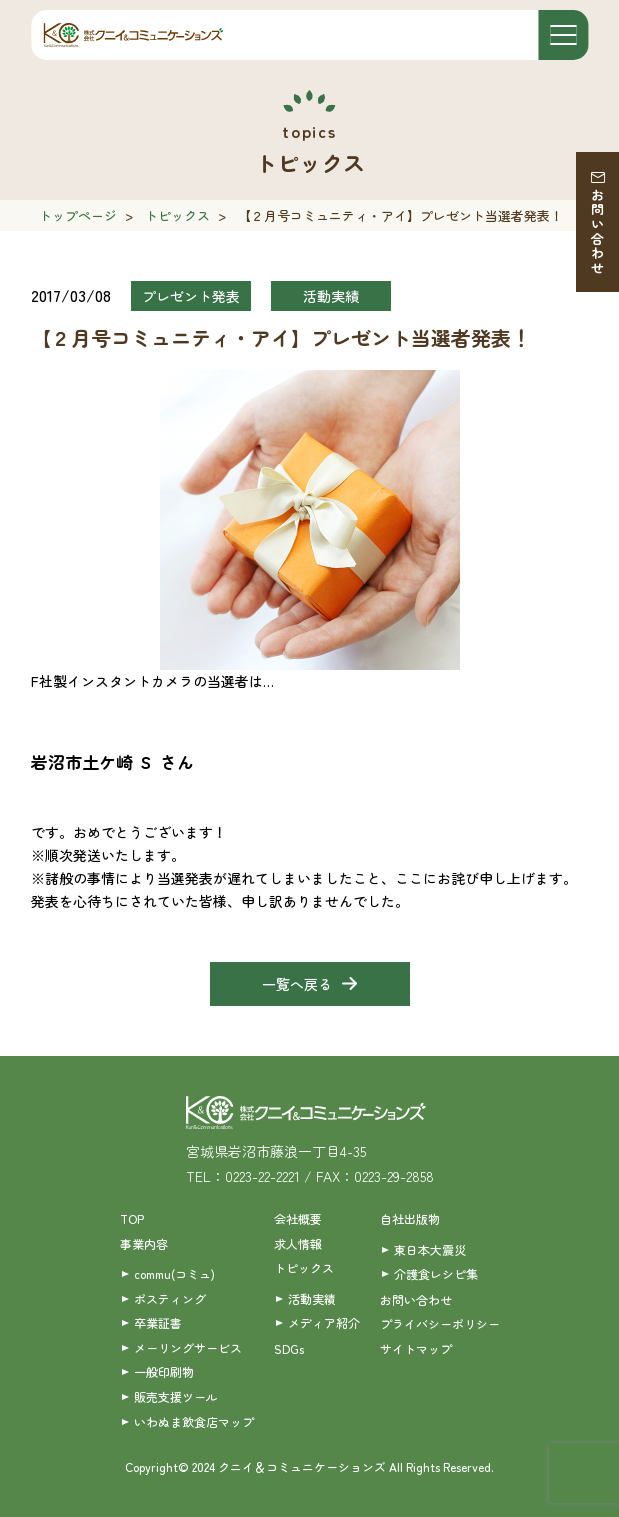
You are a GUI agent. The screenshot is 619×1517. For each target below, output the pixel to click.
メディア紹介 (324, 1322)
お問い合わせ (597, 231)
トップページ (78, 215)
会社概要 (298, 1218)
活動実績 (312, 1298)
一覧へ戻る (297, 984)
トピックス (177, 215)
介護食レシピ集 (436, 1273)
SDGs (289, 1348)
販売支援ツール (176, 1396)
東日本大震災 (430, 1249)
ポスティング (170, 1298)
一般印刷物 (164, 1371)
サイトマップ (416, 1348)
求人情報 (298, 1243)
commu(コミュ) (174, 1273)
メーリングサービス (188, 1347)
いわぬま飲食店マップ (194, 1421)
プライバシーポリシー (440, 1323)
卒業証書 (158, 1322)
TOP (132, 1218)
